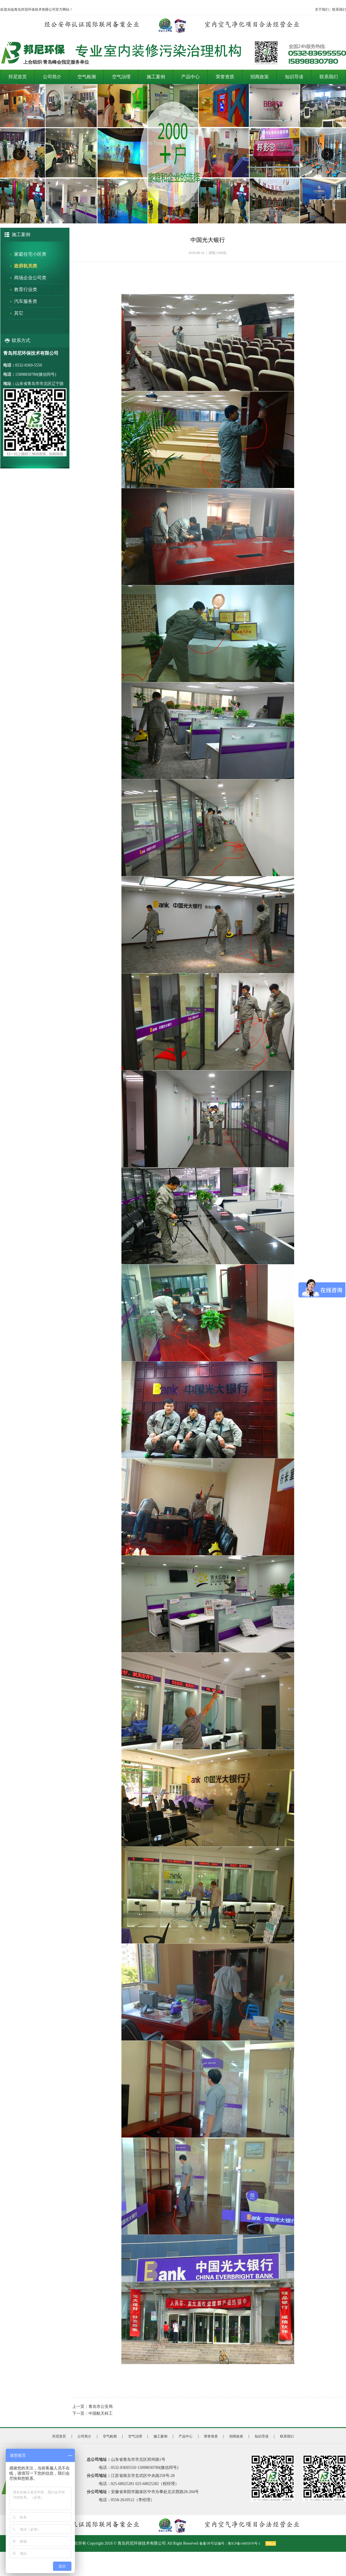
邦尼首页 (17, 76)
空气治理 (121, 76)
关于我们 (322, 9)
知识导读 (294, 76)
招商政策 (259, 76)
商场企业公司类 (30, 277)
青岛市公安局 (100, 2406)
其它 (18, 313)
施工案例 (156, 76)
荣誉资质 (225, 76)
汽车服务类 (25, 301)
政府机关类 (25, 265)
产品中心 (190, 76)
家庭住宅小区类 (30, 254)
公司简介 (52, 76)
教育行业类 (25, 289)
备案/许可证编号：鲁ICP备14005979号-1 (230, 2543)
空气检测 (86, 76)
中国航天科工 (100, 2413)
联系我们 (339, 9)
